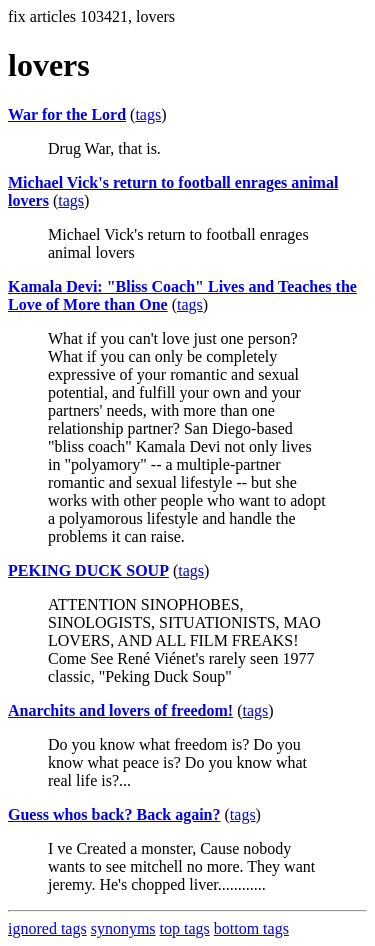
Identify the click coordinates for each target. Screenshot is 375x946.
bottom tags (251, 928)
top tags (185, 928)
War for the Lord (67, 114)
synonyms (123, 928)
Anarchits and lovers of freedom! (120, 710)
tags (148, 114)
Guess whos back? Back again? (114, 814)
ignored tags (47, 928)
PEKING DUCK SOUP (88, 570)
